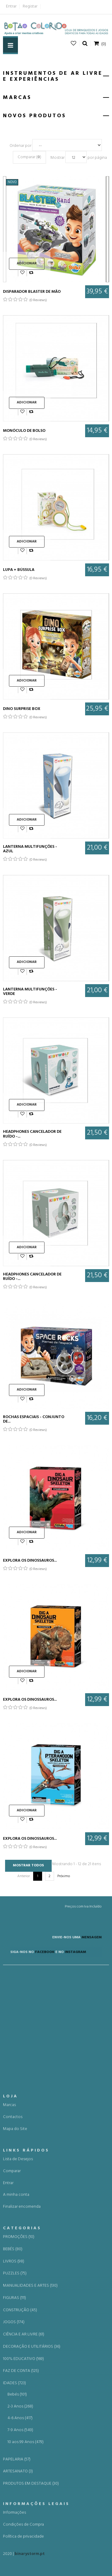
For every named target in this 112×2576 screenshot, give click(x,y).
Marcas (9, 2450)
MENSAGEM (74, 1946)
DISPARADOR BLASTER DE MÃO (32, 291)
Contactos (12, 2461)
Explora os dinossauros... (30, 1560)
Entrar (11, 6)
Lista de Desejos (18, 2504)
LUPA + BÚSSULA (18, 570)
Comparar (12, 2516)
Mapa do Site (15, 2473)
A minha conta (16, 2539)
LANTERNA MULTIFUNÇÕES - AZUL (30, 849)
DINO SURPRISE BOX (21, 709)
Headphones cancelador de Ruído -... (32, 1134)
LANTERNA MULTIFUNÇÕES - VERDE (30, 991)
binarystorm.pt (30, 2559)
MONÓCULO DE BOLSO (24, 431)
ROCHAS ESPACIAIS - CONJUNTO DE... (33, 1419)
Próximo (63, 1876)
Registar (30, 6)
